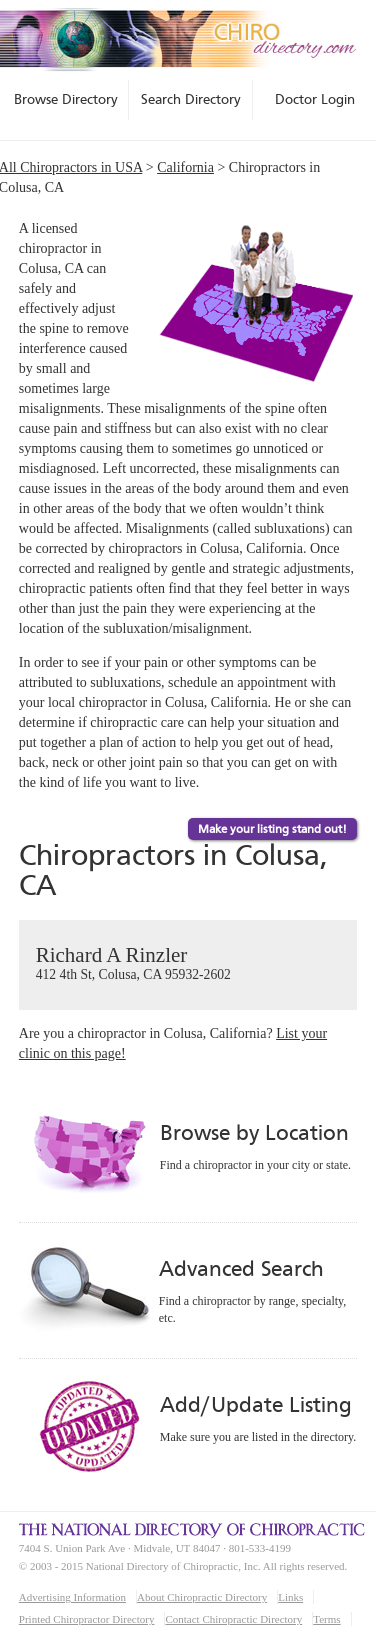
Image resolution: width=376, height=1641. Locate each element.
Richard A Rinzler (188, 964)
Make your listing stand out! (272, 829)
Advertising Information (72, 1597)
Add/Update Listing (255, 1404)
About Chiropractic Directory (202, 1597)
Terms (326, 1619)
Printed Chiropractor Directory (87, 1619)
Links (290, 1597)
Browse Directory (66, 99)
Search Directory (191, 99)
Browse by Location (254, 1132)
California (185, 167)
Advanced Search (241, 1268)
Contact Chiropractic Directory (233, 1619)
